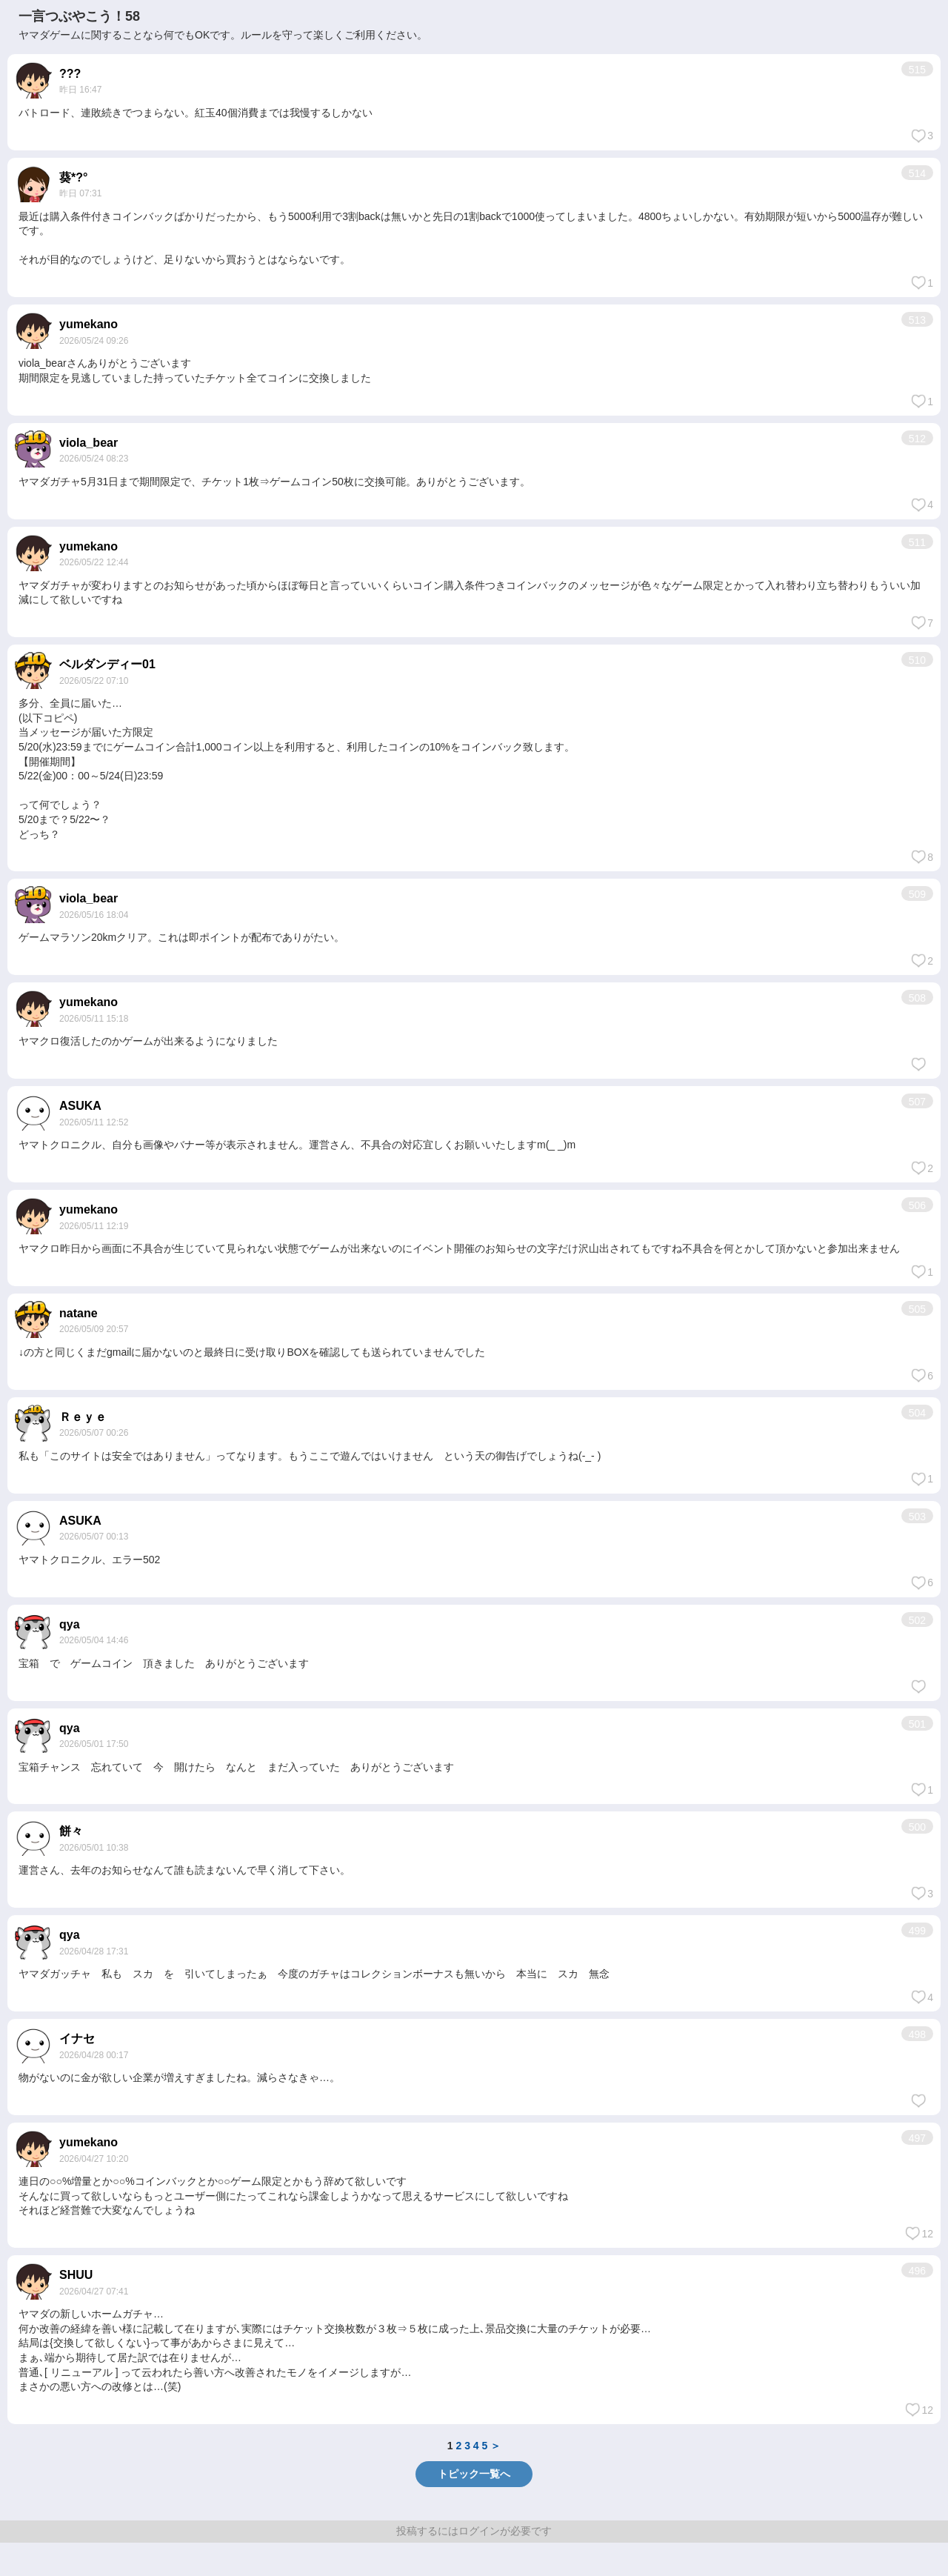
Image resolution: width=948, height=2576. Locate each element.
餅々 (71, 1831)
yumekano (88, 324)
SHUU (76, 2275)
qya (69, 1624)
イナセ (77, 2038)
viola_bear (88, 442)
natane (78, 1313)
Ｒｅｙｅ (83, 1417)
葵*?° (73, 177)
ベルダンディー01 (107, 664)
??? (70, 73)
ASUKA (80, 1105)
